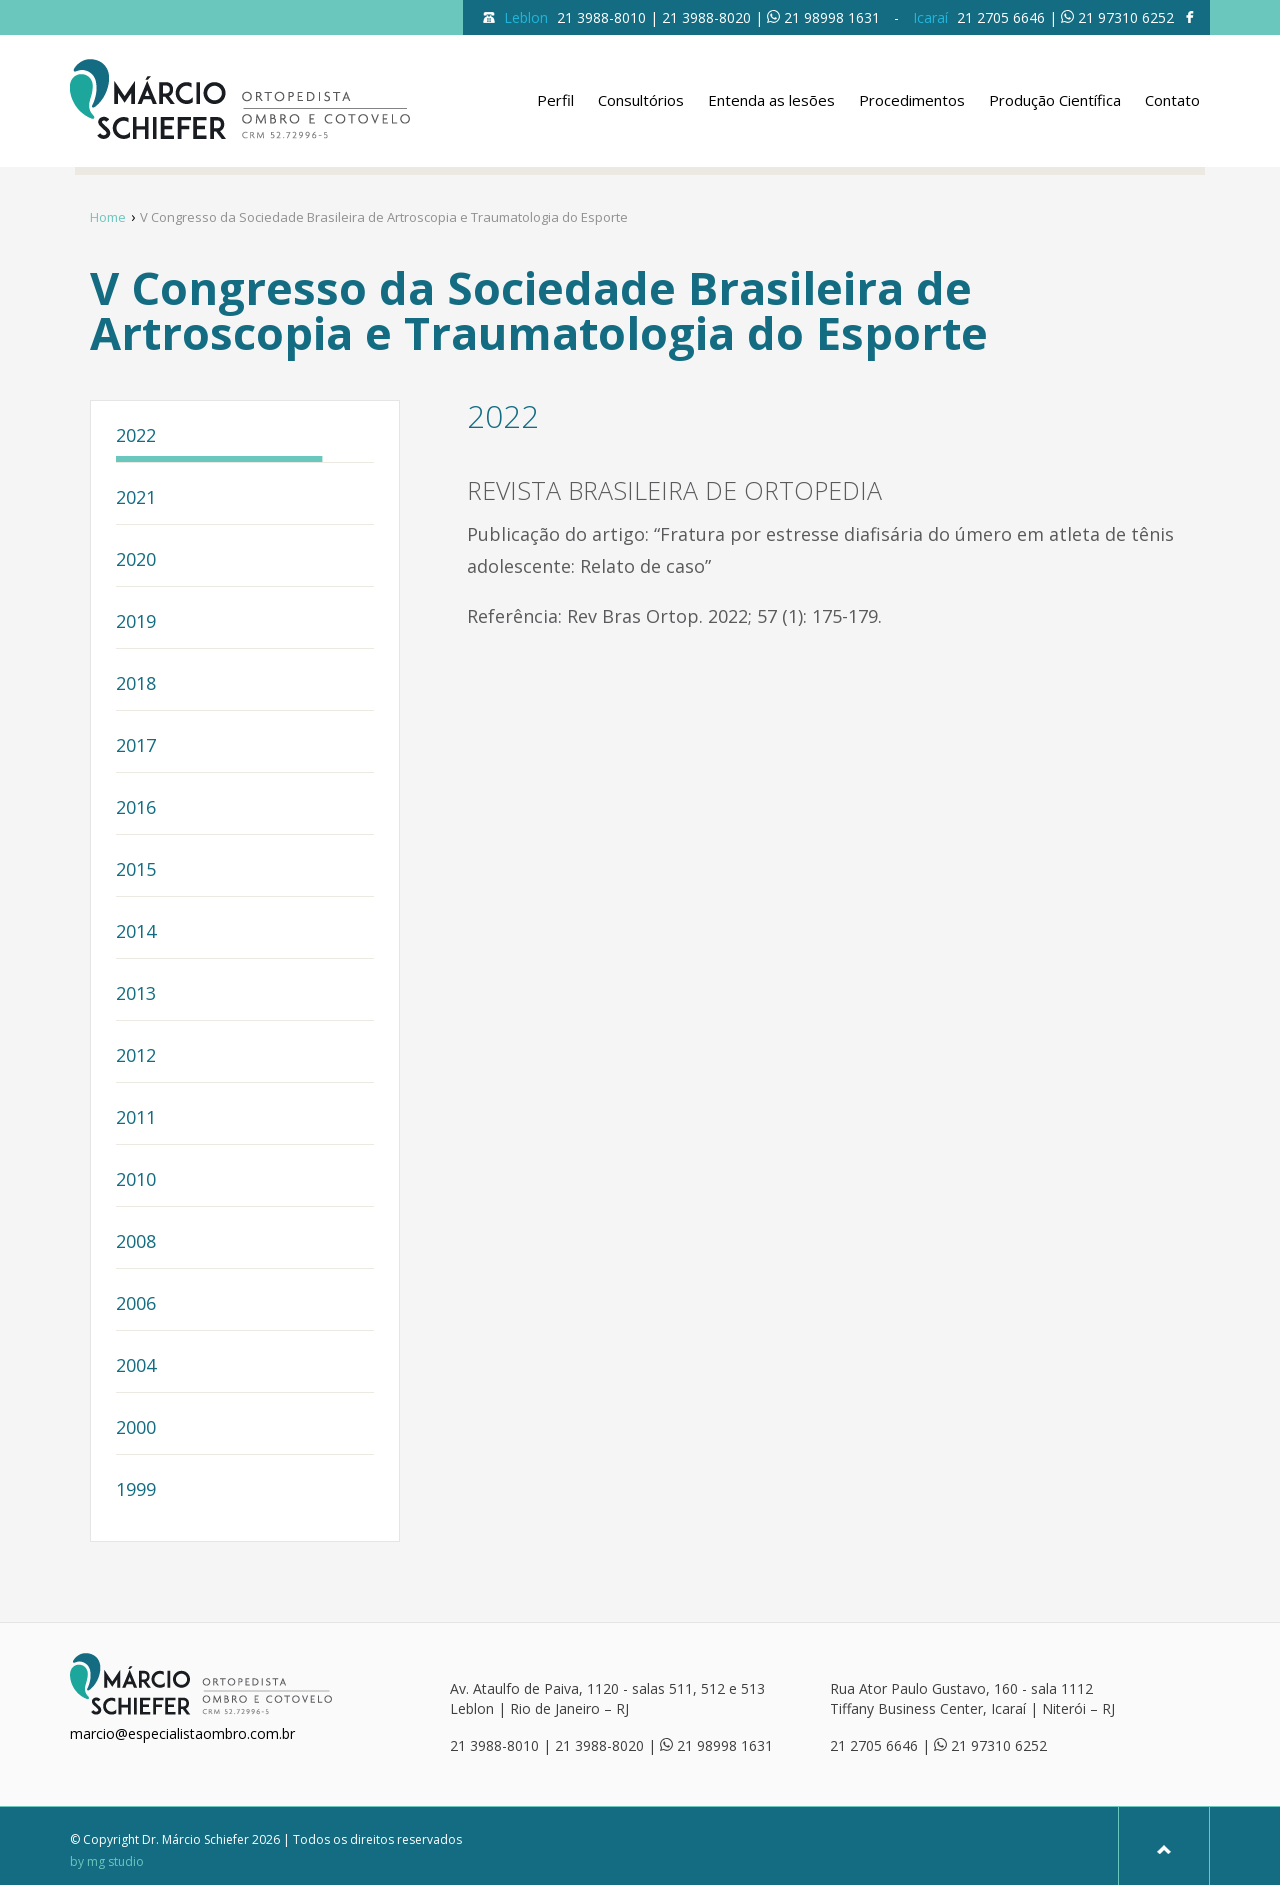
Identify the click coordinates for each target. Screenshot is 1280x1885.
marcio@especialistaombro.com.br (182, 1733)
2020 (136, 560)
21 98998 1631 (832, 17)
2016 (136, 808)
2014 (136, 932)
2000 (136, 1428)
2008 (136, 1242)
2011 (136, 1118)
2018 (136, 684)
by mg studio (107, 1862)
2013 (136, 994)
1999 (136, 1490)
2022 (136, 436)
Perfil (555, 100)
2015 (136, 870)
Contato (1172, 100)
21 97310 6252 (1126, 17)
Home (108, 217)
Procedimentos (912, 100)
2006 (136, 1304)
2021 (136, 498)
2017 (136, 746)
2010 (136, 1180)
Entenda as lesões (771, 100)
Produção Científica (1055, 100)
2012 (136, 1056)
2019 (136, 622)
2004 (136, 1366)
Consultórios (641, 100)
